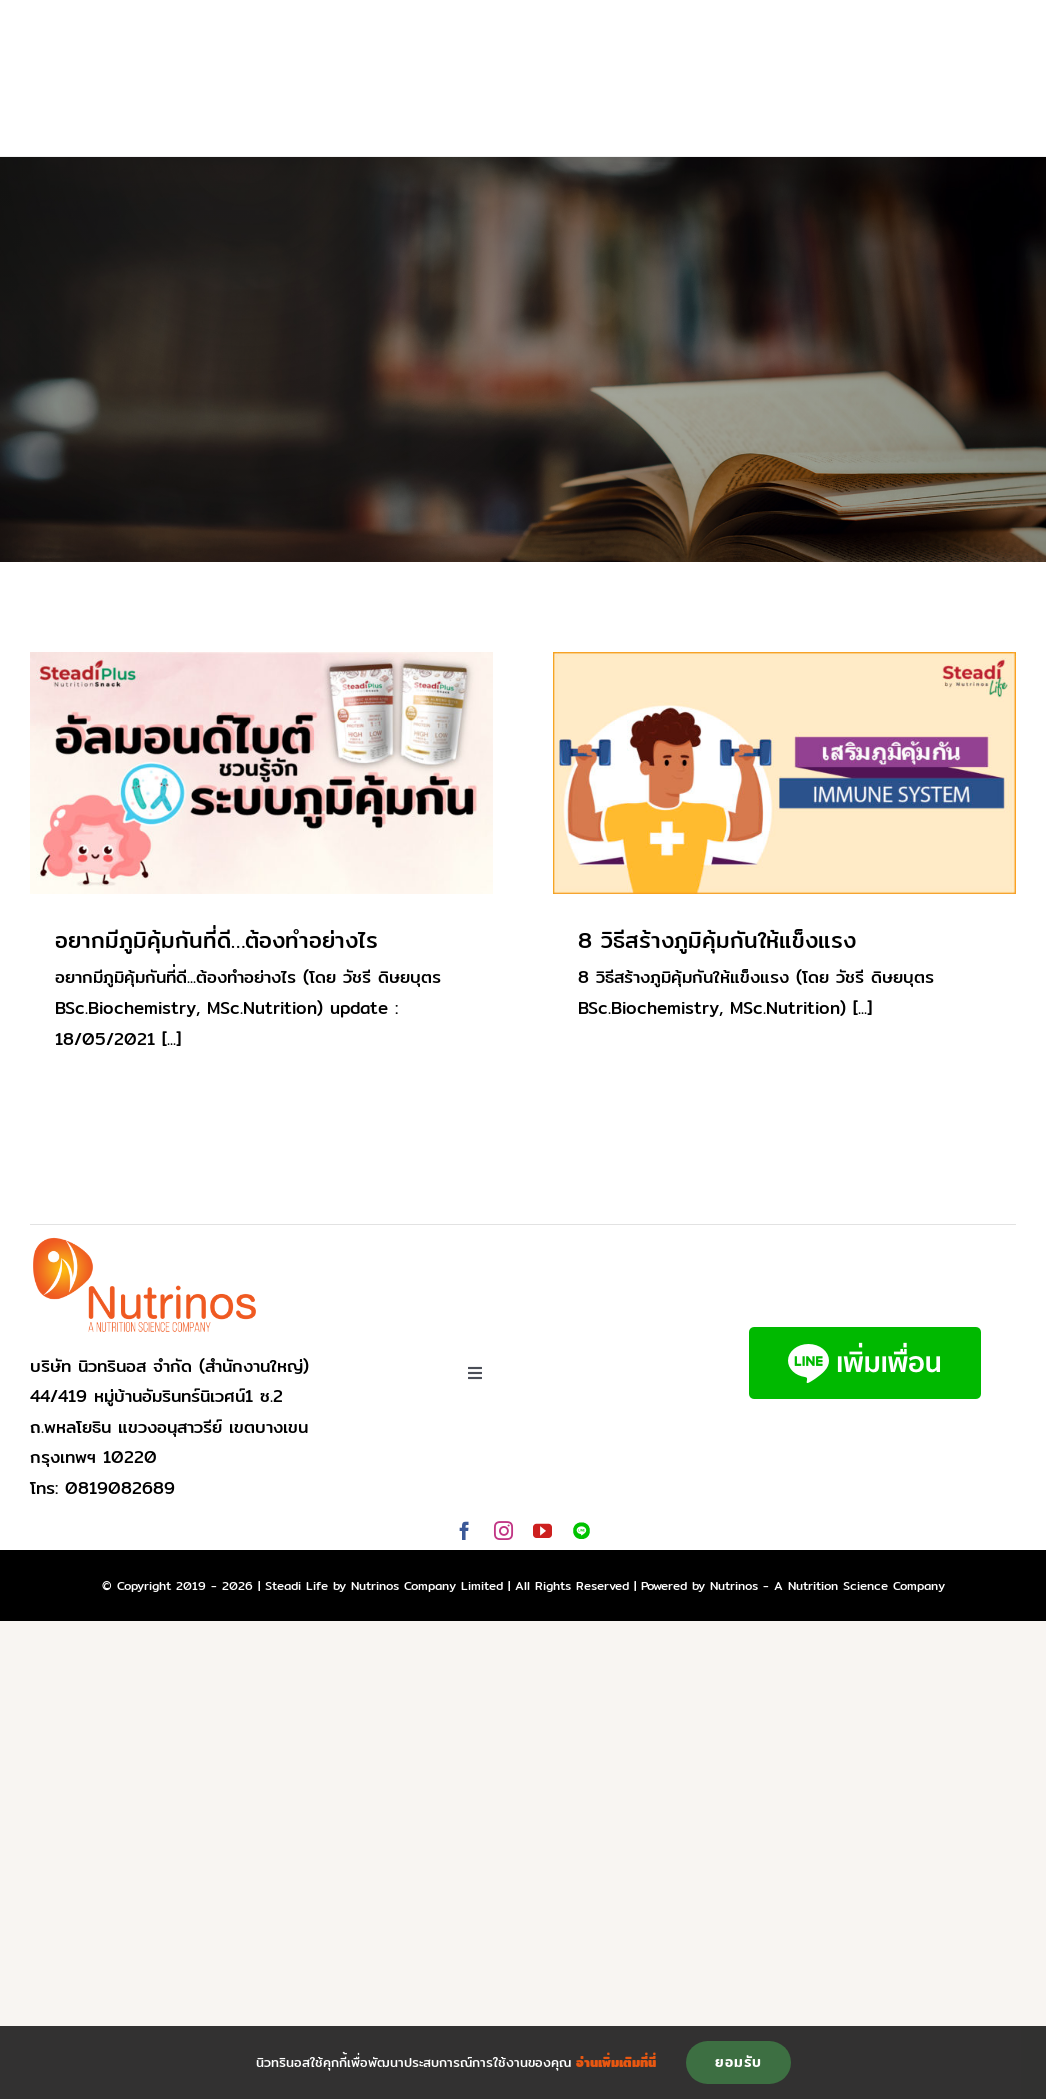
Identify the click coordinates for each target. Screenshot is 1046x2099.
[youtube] (542, 1530)
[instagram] (503, 1530)
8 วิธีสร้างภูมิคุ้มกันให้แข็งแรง (717, 940)
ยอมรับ (738, 2062)
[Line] (581, 1530)
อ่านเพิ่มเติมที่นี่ (616, 2062)
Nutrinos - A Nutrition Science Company (827, 1585)
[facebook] (464, 1530)
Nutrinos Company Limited (427, 1585)
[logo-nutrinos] (145, 1243)
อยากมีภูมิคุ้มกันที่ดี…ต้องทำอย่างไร (216, 940)
